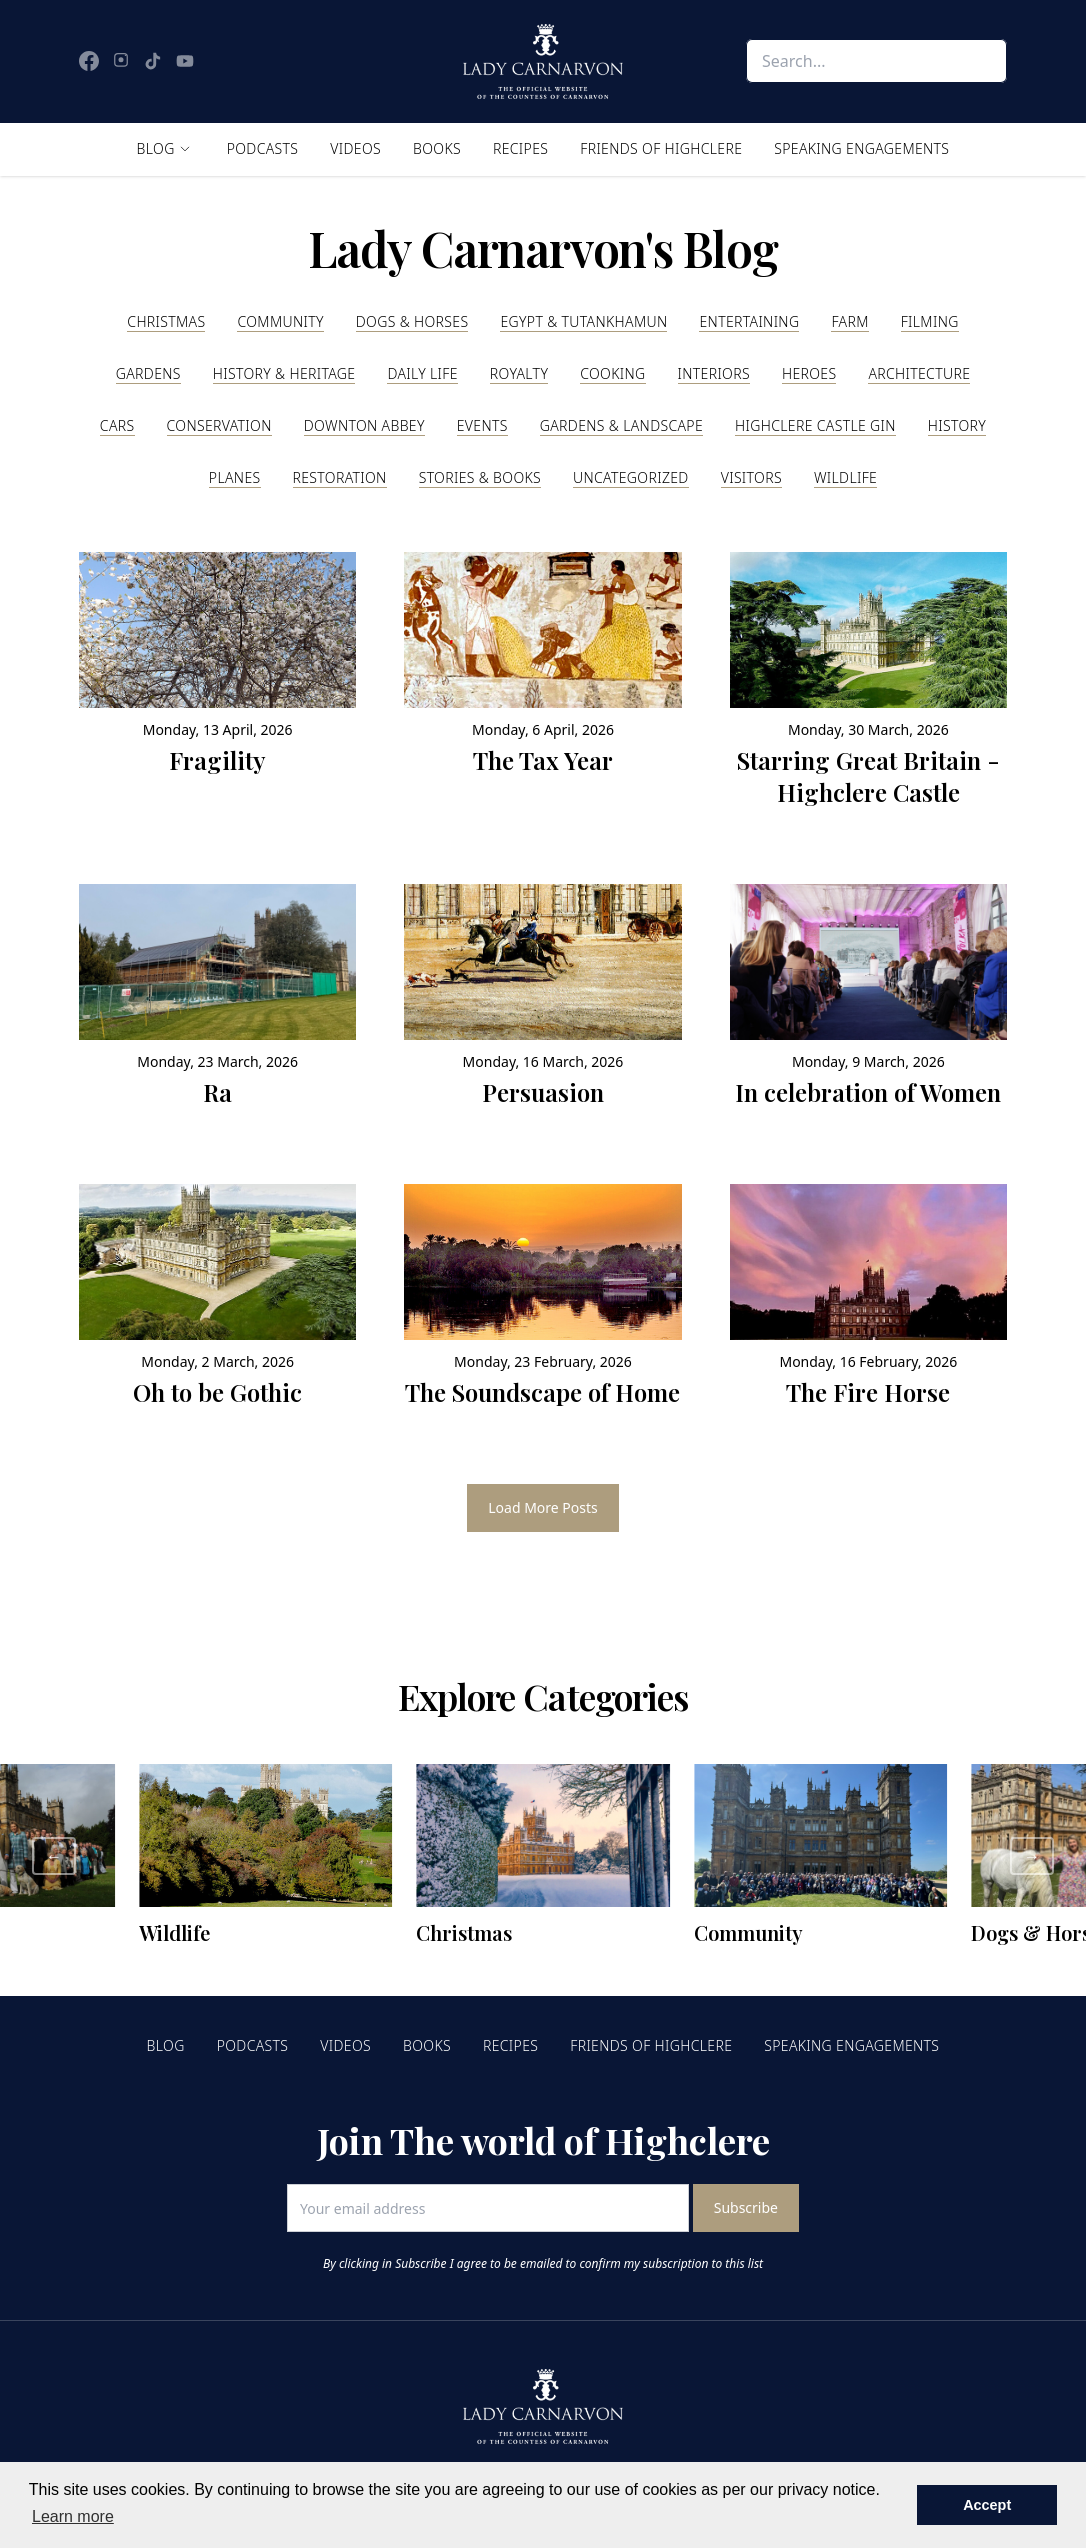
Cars (117, 425)
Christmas (166, 321)
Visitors (751, 477)
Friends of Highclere (661, 148)
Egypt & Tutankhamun (583, 321)
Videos (355, 148)
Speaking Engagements (861, 148)
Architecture (919, 373)
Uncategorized (631, 477)
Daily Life (422, 373)
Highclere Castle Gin (815, 425)
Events (482, 425)
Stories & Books (480, 477)
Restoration (340, 477)
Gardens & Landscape (621, 425)
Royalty (519, 373)
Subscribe (746, 2207)
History (957, 425)
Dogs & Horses (412, 321)
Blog (156, 148)
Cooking (612, 373)
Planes (235, 477)
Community (280, 321)
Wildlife (845, 477)
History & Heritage (284, 373)
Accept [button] (987, 2505)
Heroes (809, 373)
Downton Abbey (364, 425)
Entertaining (749, 321)
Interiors (714, 373)
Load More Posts (543, 1507)
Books (437, 148)
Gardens (148, 373)
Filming (930, 321)
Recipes (520, 148)
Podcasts (263, 148)
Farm (849, 321)
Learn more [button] (73, 2516)
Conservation (219, 425)
